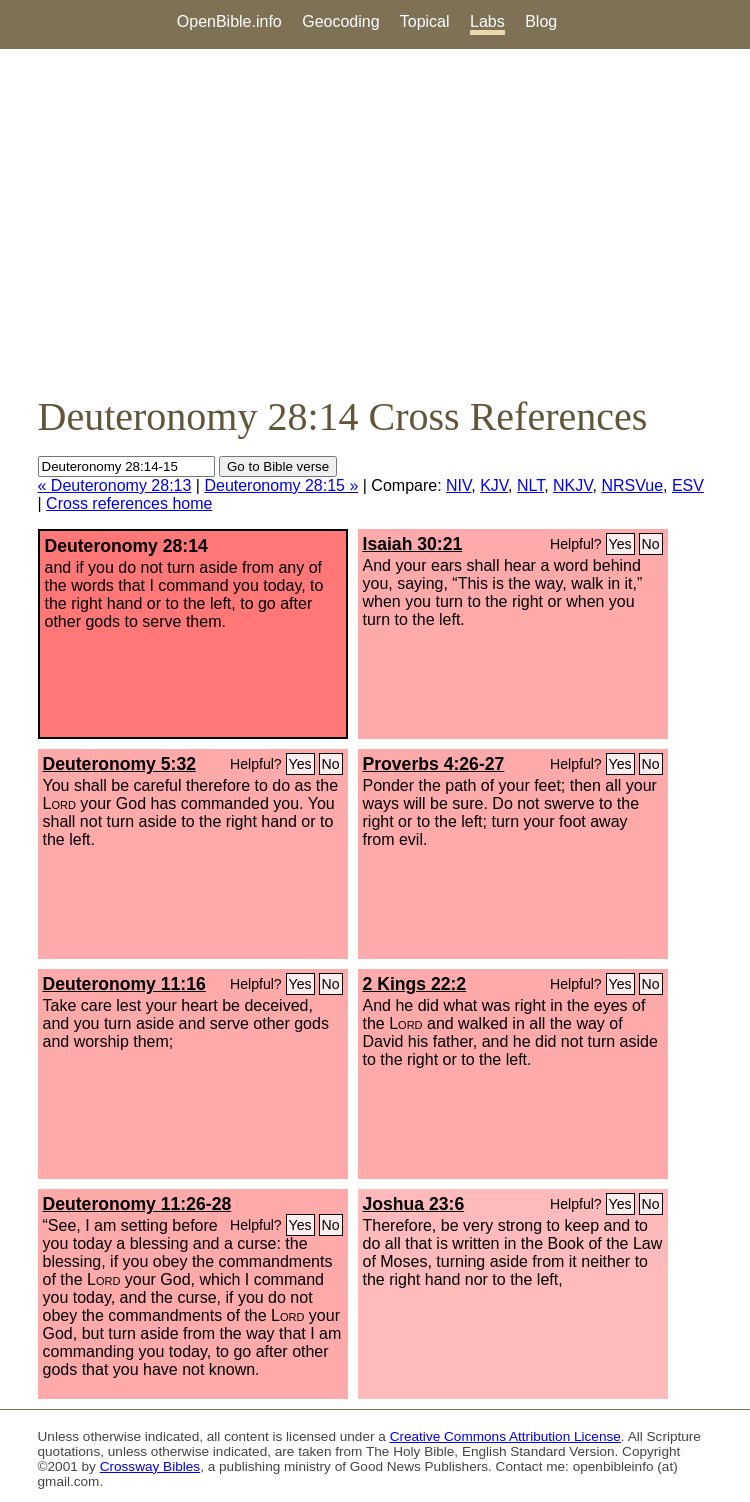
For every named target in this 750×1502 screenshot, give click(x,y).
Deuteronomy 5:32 (120, 764)
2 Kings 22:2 (415, 984)
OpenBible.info (229, 21)
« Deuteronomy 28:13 (115, 485)
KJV (494, 485)
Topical (425, 21)
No (651, 544)
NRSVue (632, 485)
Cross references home (129, 503)
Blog (541, 21)
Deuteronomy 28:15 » (281, 485)
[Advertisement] (375, 221)
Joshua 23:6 (414, 1204)
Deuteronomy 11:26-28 (137, 1204)
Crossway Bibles (150, 1466)
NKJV (572, 485)
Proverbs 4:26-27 (434, 764)
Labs (487, 21)
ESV (688, 485)
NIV (458, 485)
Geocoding (340, 21)
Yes (620, 544)
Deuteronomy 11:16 (124, 984)
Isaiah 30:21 (413, 544)
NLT (530, 485)
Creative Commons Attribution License (505, 1436)
